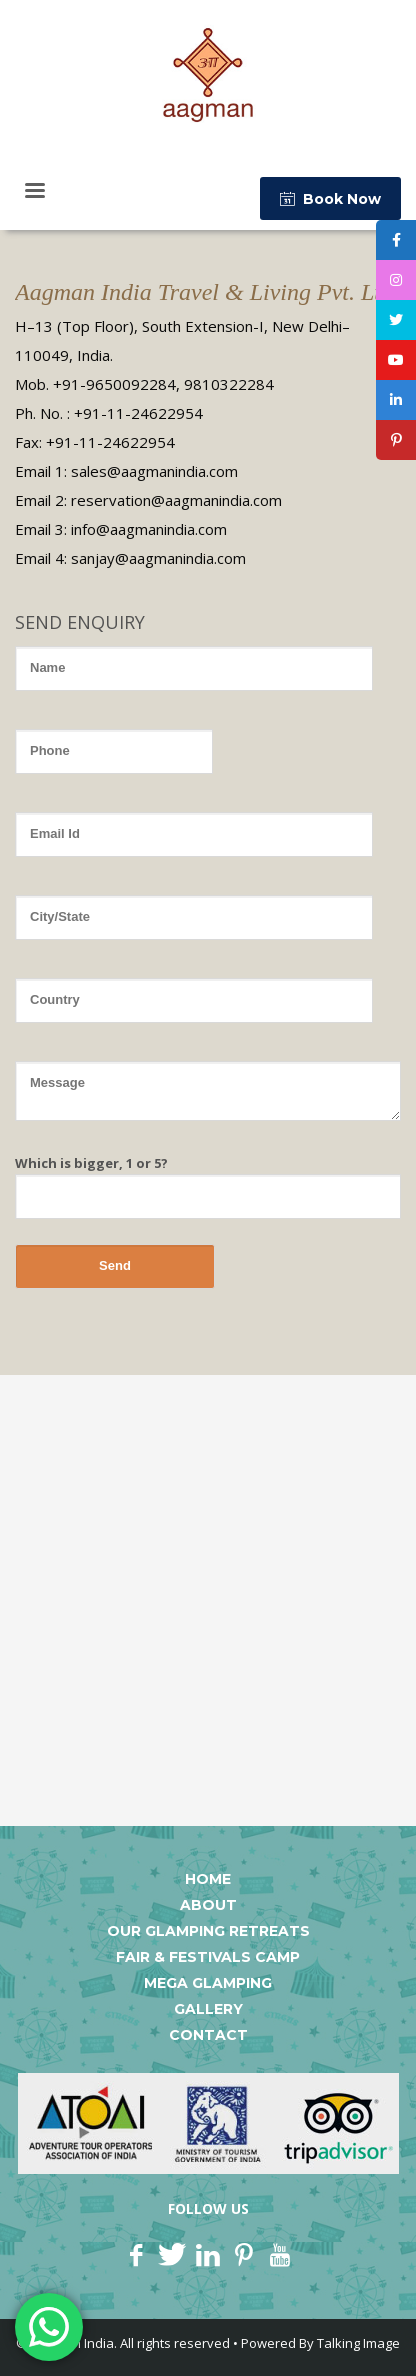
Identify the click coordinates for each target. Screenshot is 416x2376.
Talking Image (358, 2343)
